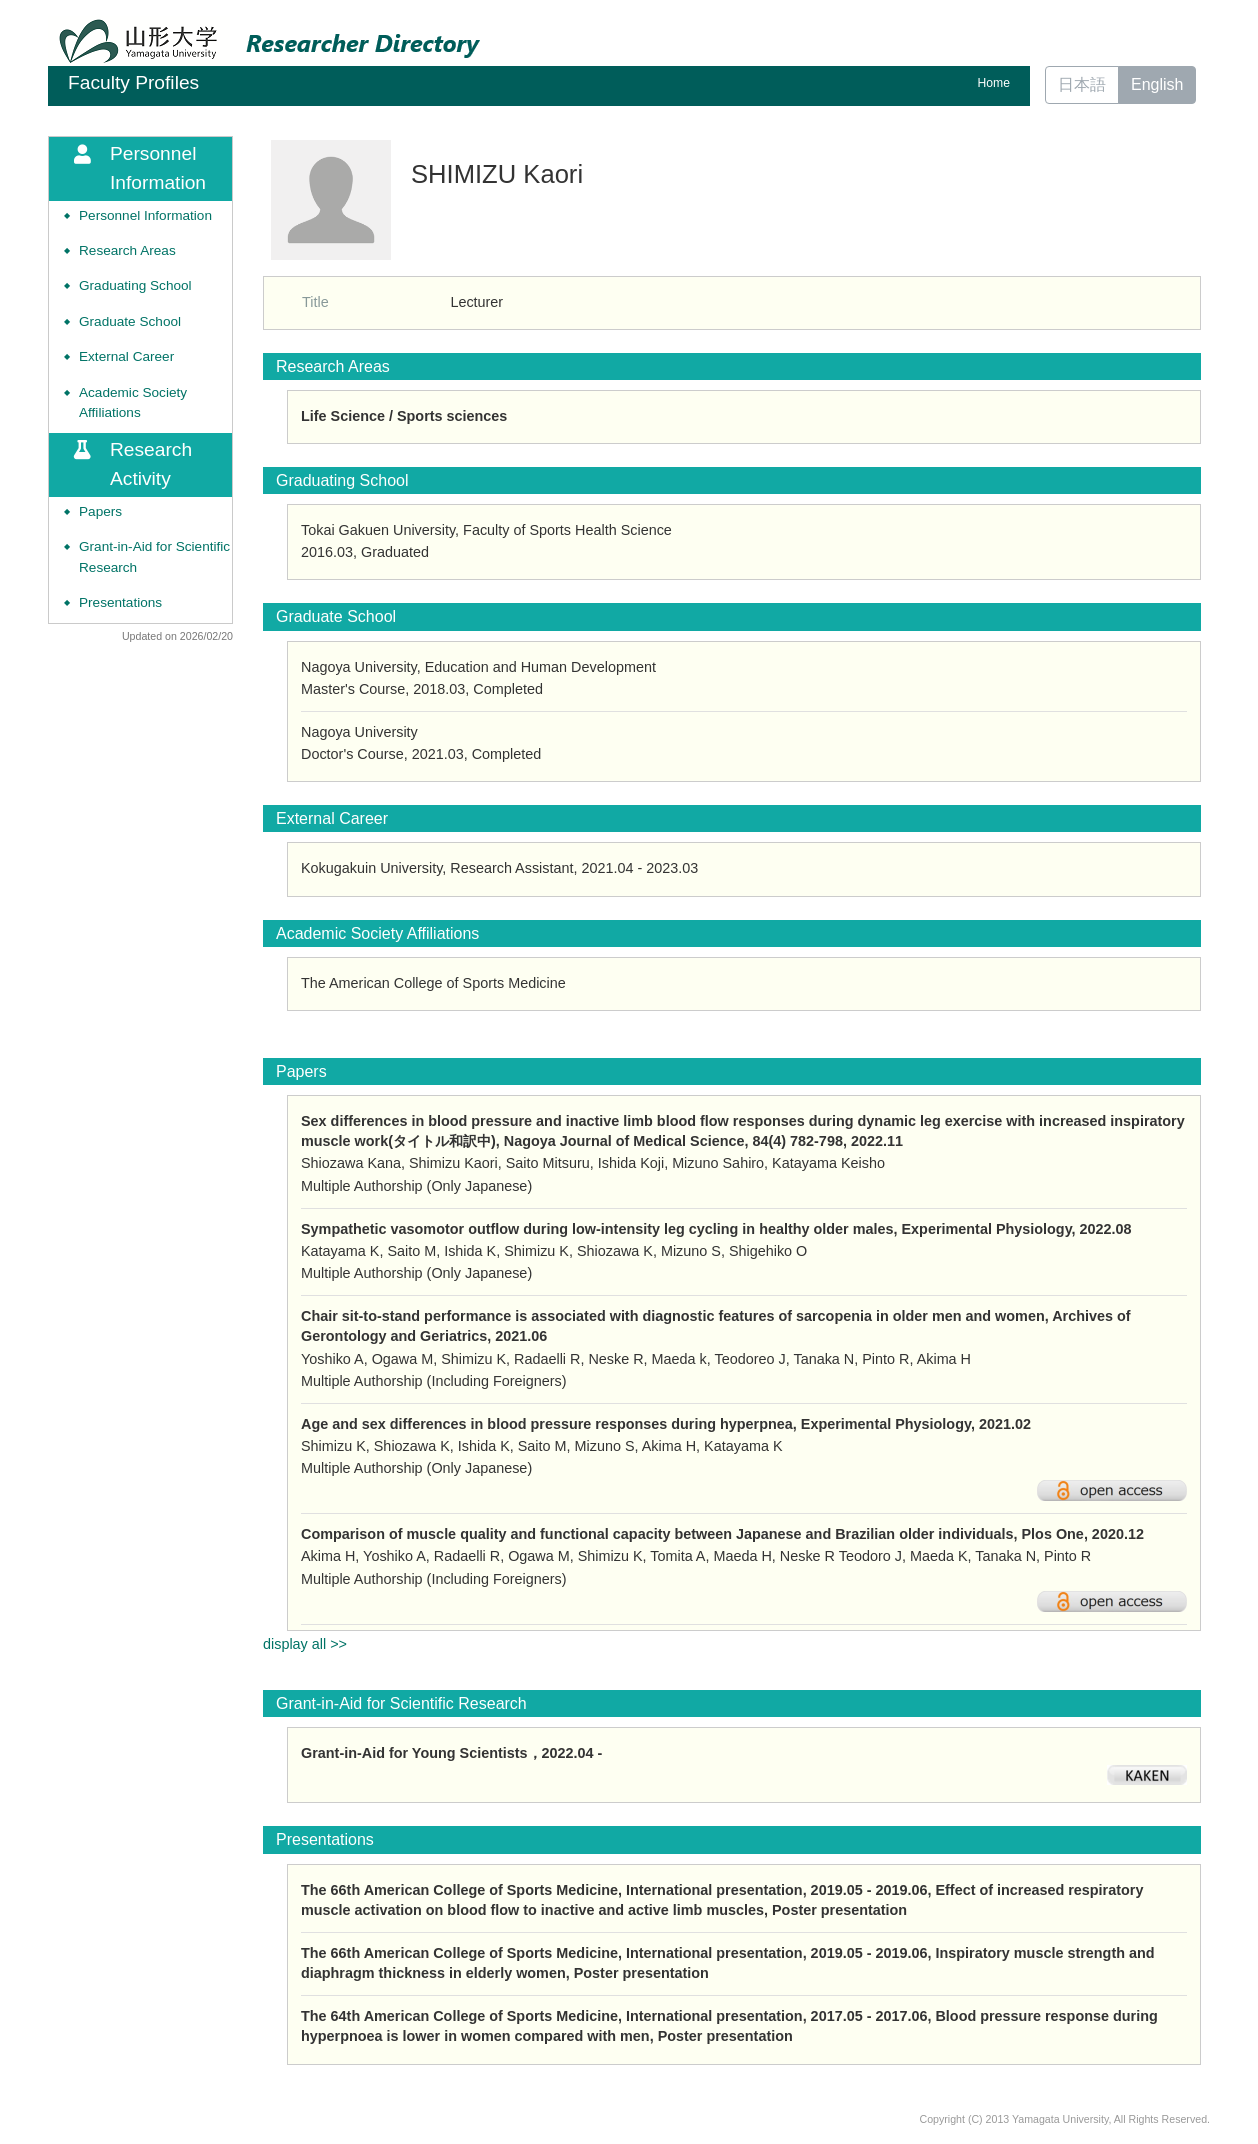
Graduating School (135, 285)
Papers (100, 511)
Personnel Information (145, 215)
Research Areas (127, 250)
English (1157, 84)
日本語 (1082, 84)
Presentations (120, 602)
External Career (126, 356)
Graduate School (130, 321)
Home (994, 83)
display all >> (305, 1644)
